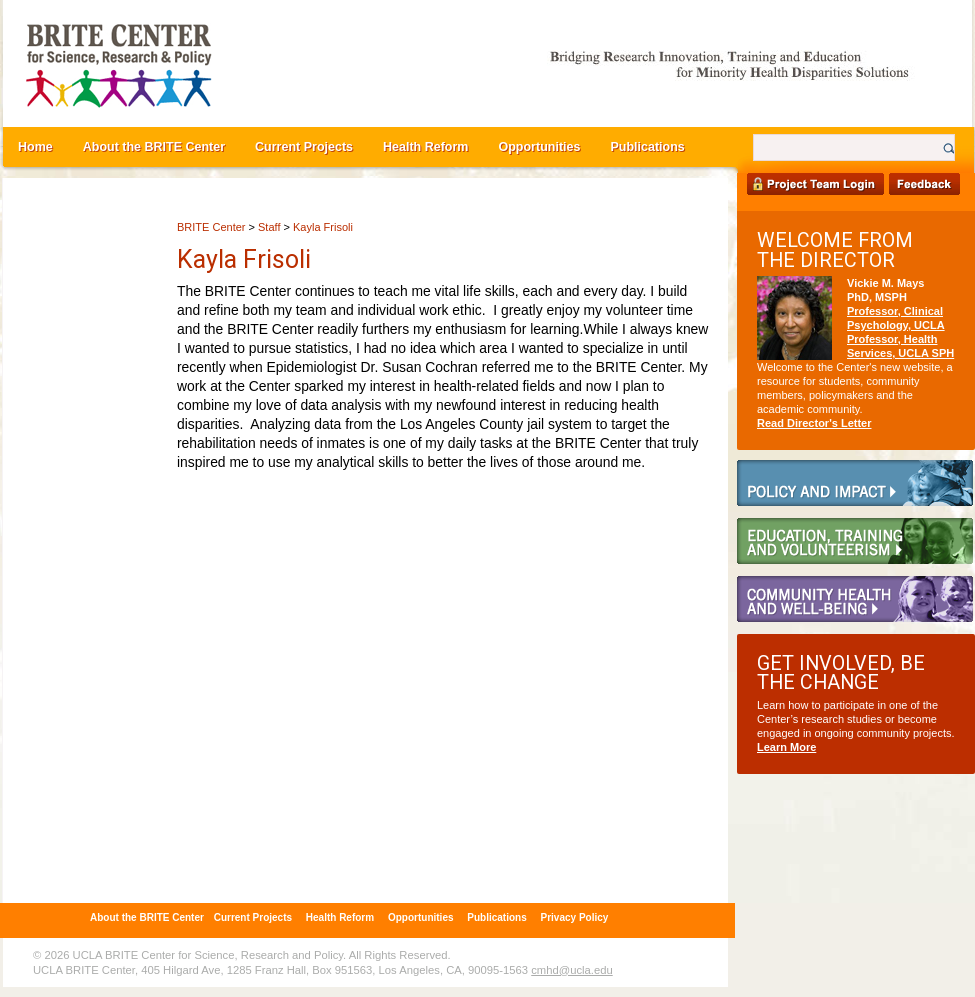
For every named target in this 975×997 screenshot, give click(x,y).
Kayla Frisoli (323, 227)
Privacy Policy (575, 917)
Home (35, 147)
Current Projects (304, 147)
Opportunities (539, 147)
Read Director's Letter (814, 423)
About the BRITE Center (154, 147)
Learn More (786, 747)
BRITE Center (211, 227)
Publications (647, 147)
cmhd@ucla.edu (571, 970)
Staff (269, 227)
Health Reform (425, 147)
